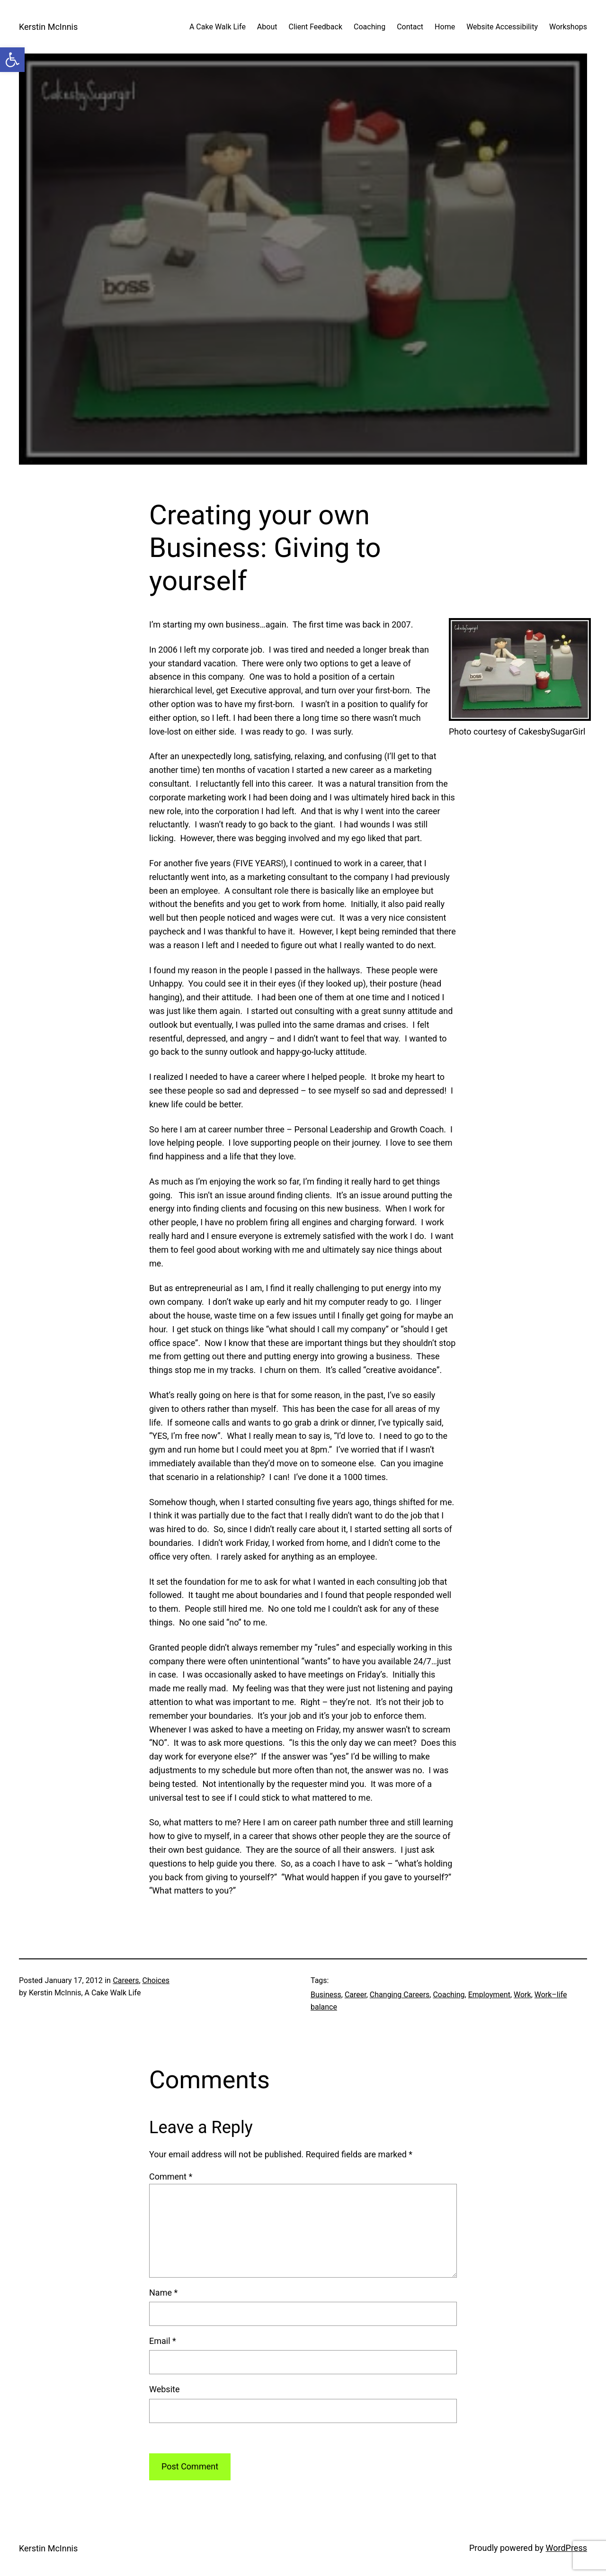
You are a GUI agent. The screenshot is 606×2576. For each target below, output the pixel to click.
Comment (170, 2176)
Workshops (568, 26)
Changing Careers (399, 1994)
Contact (410, 26)
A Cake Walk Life (217, 26)
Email (162, 2341)
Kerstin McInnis (48, 27)
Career (355, 1994)
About (267, 26)
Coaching (369, 26)
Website (164, 2389)
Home (445, 26)
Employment (489, 1994)
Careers (126, 1980)
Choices (156, 1980)
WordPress (566, 2548)
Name (163, 2293)
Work (522, 1994)
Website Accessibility (502, 26)
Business (326, 1994)
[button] (12, 59)
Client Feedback (315, 26)
